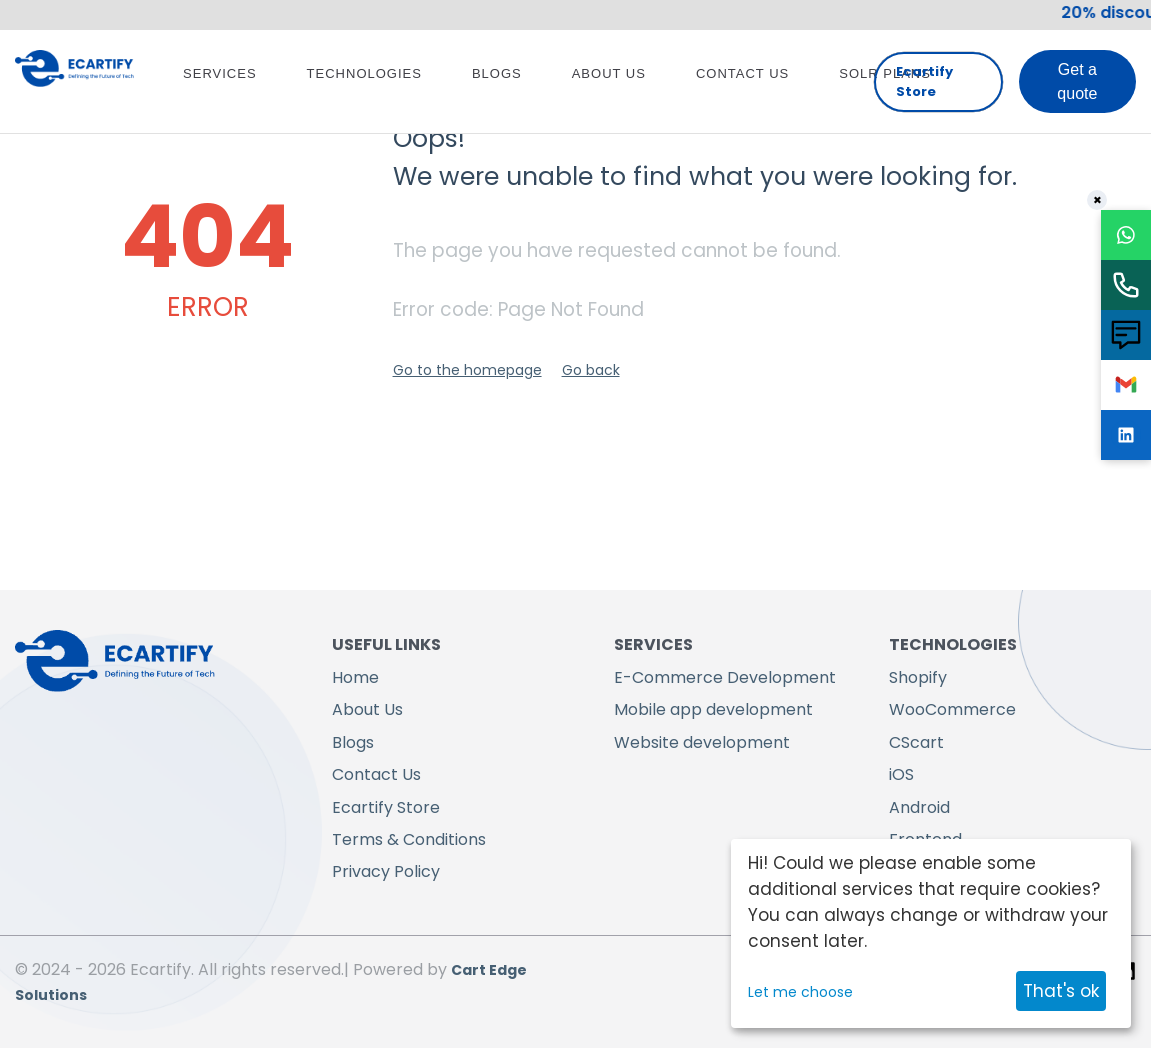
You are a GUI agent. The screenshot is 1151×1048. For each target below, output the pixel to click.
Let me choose (800, 992)
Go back (591, 370)
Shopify (918, 677)
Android (919, 807)
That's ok (1061, 991)
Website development (702, 742)
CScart (916, 742)
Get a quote (1077, 81)
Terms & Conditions (409, 839)
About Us (609, 73)
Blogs (497, 73)
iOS (901, 774)
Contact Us (742, 73)
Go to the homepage (467, 370)
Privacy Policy (386, 871)
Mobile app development (713, 709)
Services (220, 73)
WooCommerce (952, 709)
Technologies (364, 73)
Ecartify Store (924, 81)
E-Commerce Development (725, 677)
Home (355, 677)
